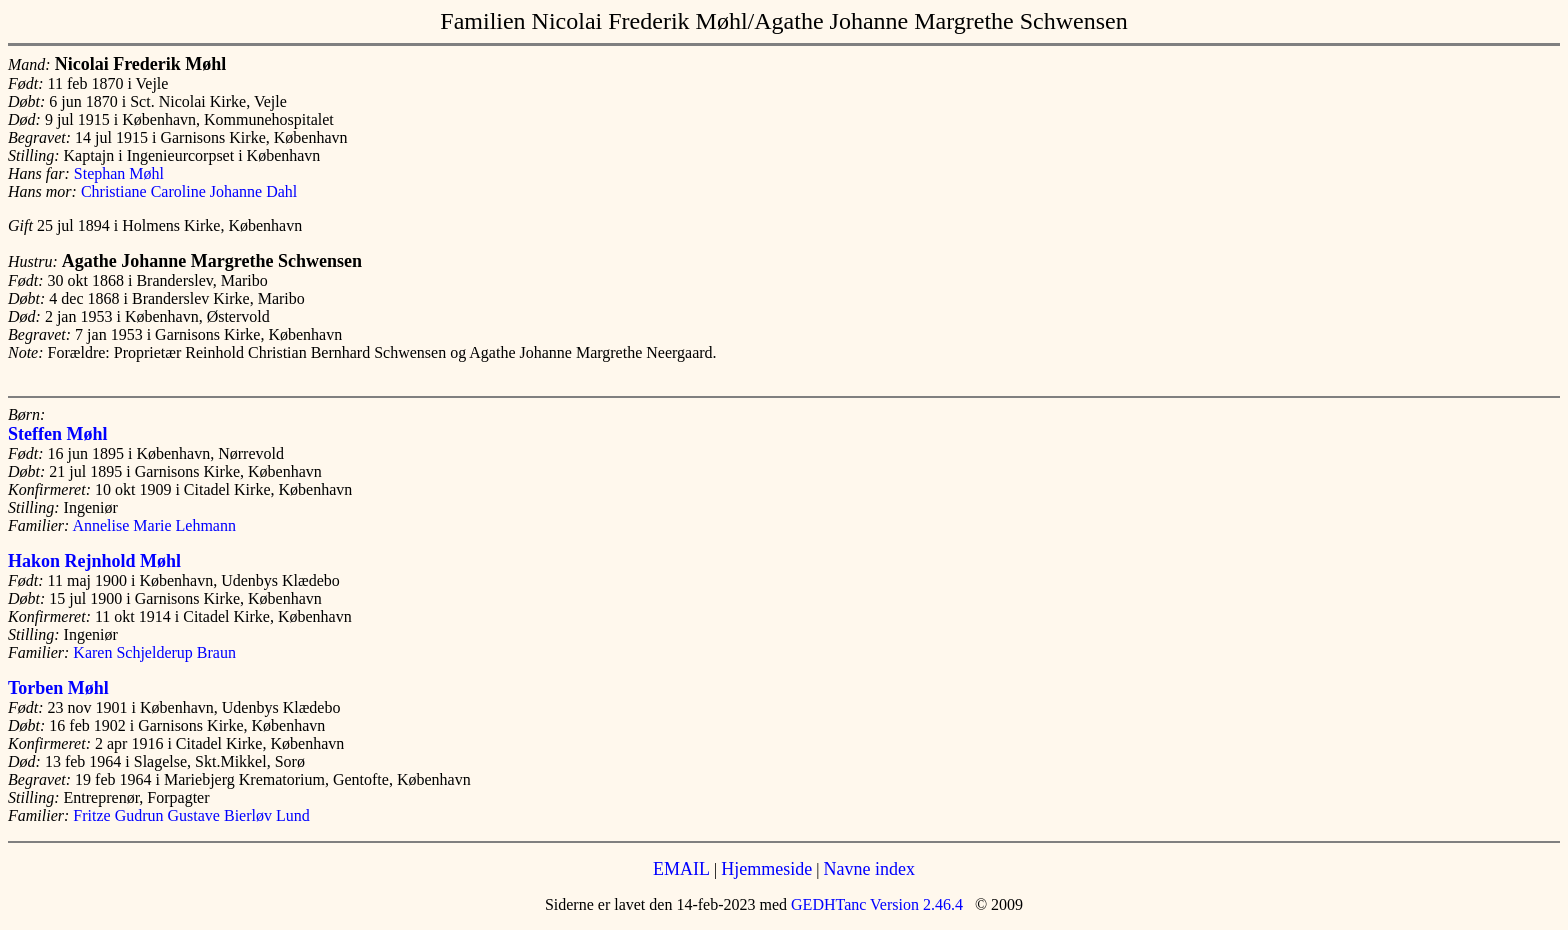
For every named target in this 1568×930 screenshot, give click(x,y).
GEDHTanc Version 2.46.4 (875, 904)
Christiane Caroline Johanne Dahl (189, 191)
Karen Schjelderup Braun (154, 652)
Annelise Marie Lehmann (154, 525)
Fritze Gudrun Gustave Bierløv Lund (191, 815)
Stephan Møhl (119, 173)
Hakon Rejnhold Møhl (94, 561)
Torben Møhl (58, 688)
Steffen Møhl (57, 434)
